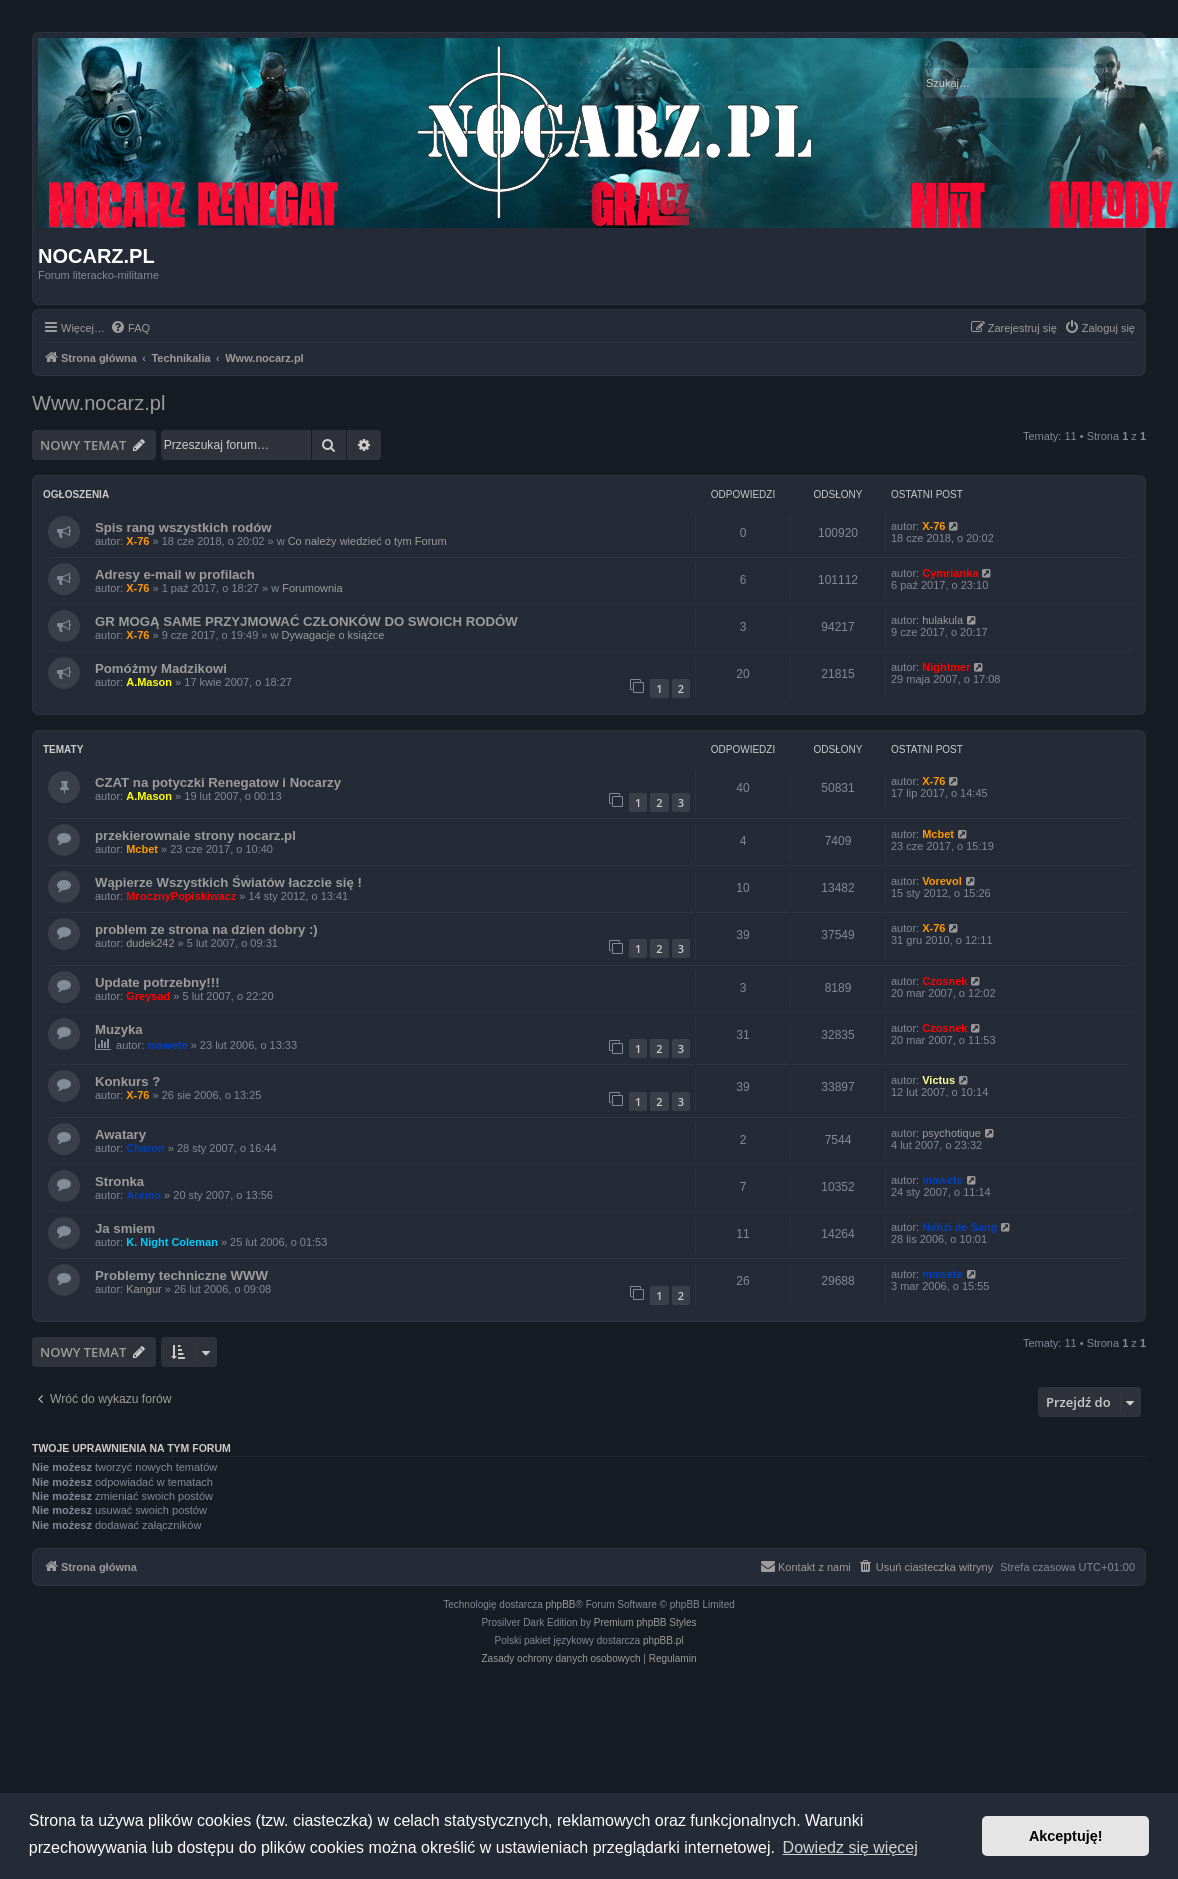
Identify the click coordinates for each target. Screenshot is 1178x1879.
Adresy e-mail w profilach (175, 574)
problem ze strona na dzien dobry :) (206, 929)
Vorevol (942, 881)
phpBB (561, 1604)
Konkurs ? (127, 1081)
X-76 (137, 541)
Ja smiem (125, 1228)
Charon (145, 1148)
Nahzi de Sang (959, 1227)
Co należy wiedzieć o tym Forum (367, 541)
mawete (167, 1045)
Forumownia (312, 588)
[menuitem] (130, 328)
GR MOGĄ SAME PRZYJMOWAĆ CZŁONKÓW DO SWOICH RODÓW (306, 621)
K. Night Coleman (172, 1242)
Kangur (143, 1289)
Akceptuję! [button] (1066, 1836)
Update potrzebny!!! (157, 982)
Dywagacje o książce (333, 635)
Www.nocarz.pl (98, 403)
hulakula (942, 620)
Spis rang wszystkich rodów (183, 527)
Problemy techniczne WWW (181, 1275)
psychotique (951, 1133)
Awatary (120, 1134)
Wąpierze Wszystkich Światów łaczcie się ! (228, 882)
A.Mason (149, 682)
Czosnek (944, 981)
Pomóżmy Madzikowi (161, 668)
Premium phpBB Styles (645, 1622)
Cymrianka (950, 573)
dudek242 (150, 943)
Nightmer (946, 667)
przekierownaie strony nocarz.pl (195, 835)
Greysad (148, 996)
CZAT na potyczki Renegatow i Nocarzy (218, 782)
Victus (938, 1080)
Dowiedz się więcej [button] (850, 1847)
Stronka (119, 1181)
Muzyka (119, 1029)
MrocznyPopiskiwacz (181, 896)
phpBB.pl (663, 1640)
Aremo (143, 1195)
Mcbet (142, 849)
